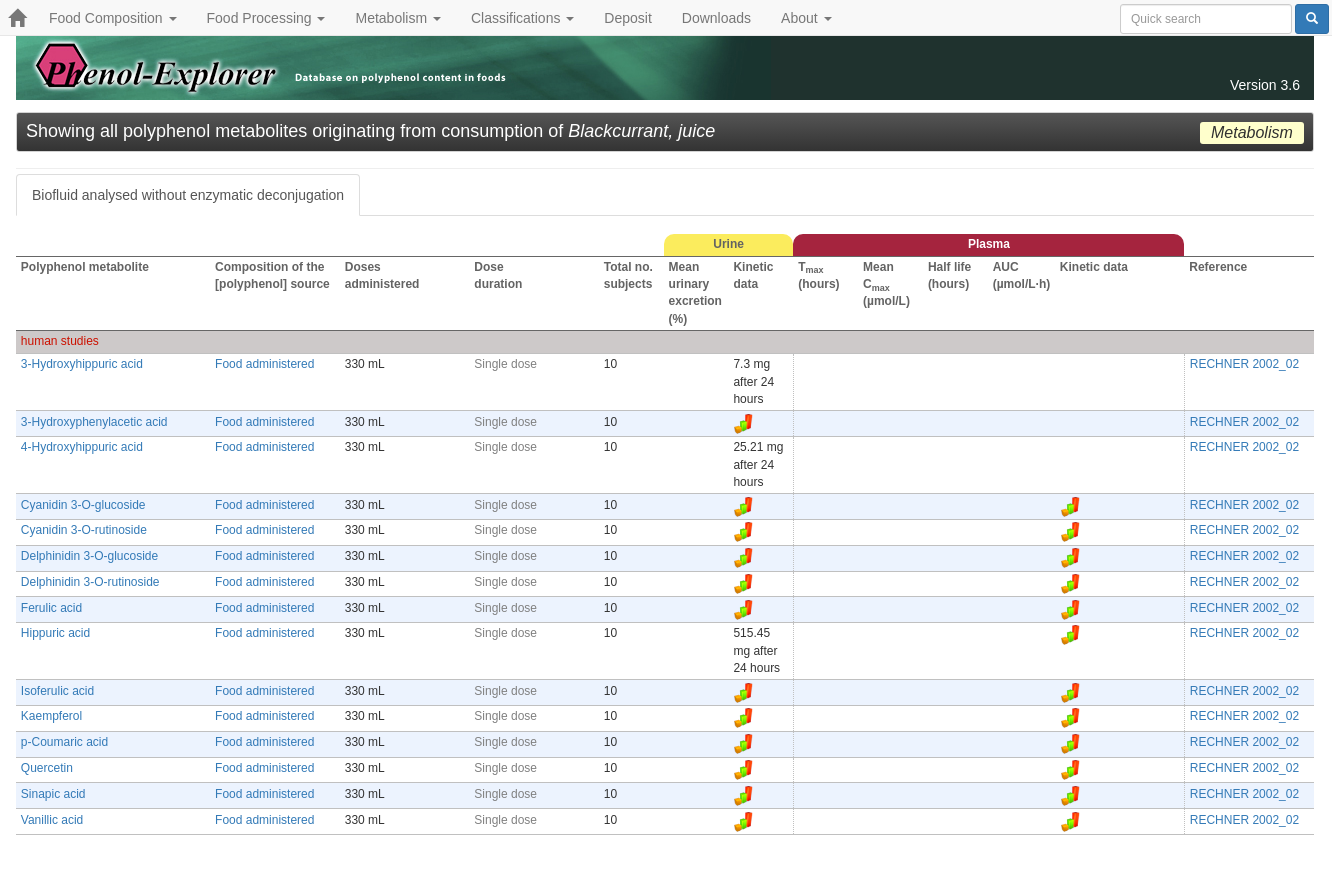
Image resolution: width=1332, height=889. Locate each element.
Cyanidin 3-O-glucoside (83, 505)
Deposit (627, 18)
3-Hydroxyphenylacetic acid (94, 422)
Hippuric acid (55, 633)
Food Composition (113, 18)
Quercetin (47, 768)
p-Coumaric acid (64, 742)
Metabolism (397, 18)
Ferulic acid (51, 608)
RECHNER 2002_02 (1244, 364)
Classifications (522, 18)
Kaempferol (51, 716)
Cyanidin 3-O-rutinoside (84, 530)
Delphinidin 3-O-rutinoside (90, 582)
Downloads (716, 18)
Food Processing (266, 18)
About (806, 18)
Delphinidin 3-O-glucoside (89, 556)
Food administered (264, 364)
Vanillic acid (52, 820)
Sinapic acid (53, 794)
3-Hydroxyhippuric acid (82, 364)
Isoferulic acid (57, 691)
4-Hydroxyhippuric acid (82, 447)
